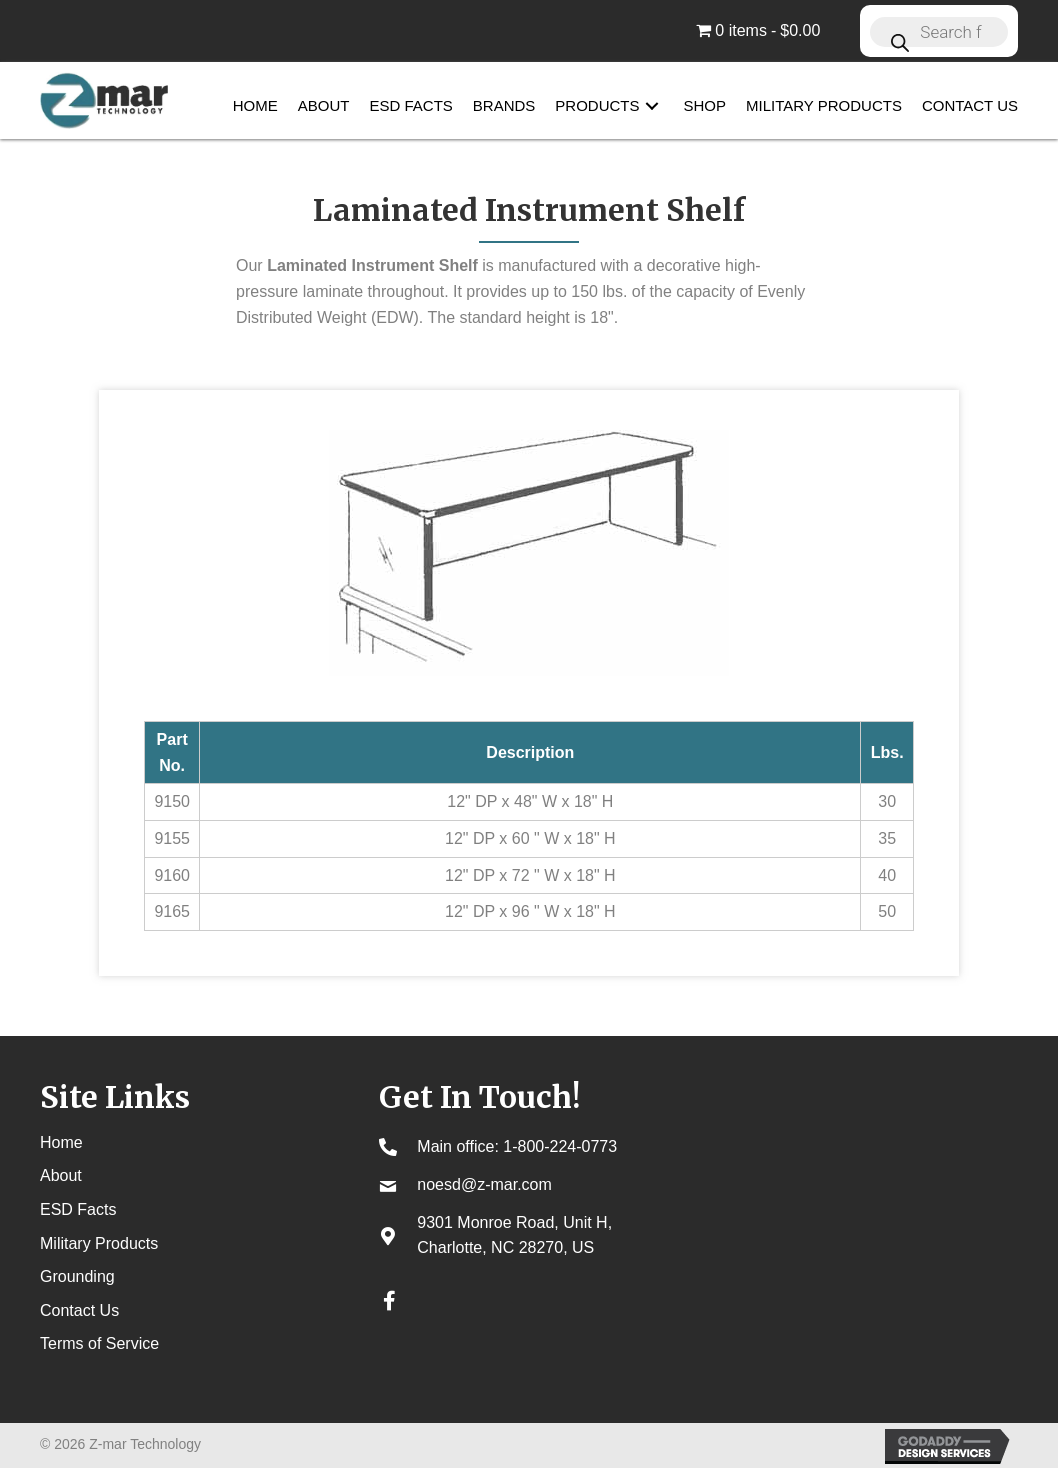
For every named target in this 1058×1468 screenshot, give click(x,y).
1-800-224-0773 (560, 1146)
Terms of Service (99, 1343)
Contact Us (79, 1310)
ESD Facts (78, 1209)
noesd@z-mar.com (484, 1184)
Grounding (77, 1276)
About (61, 1175)
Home (61, 1142)
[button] (652, 106)
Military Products (99, 1243)
